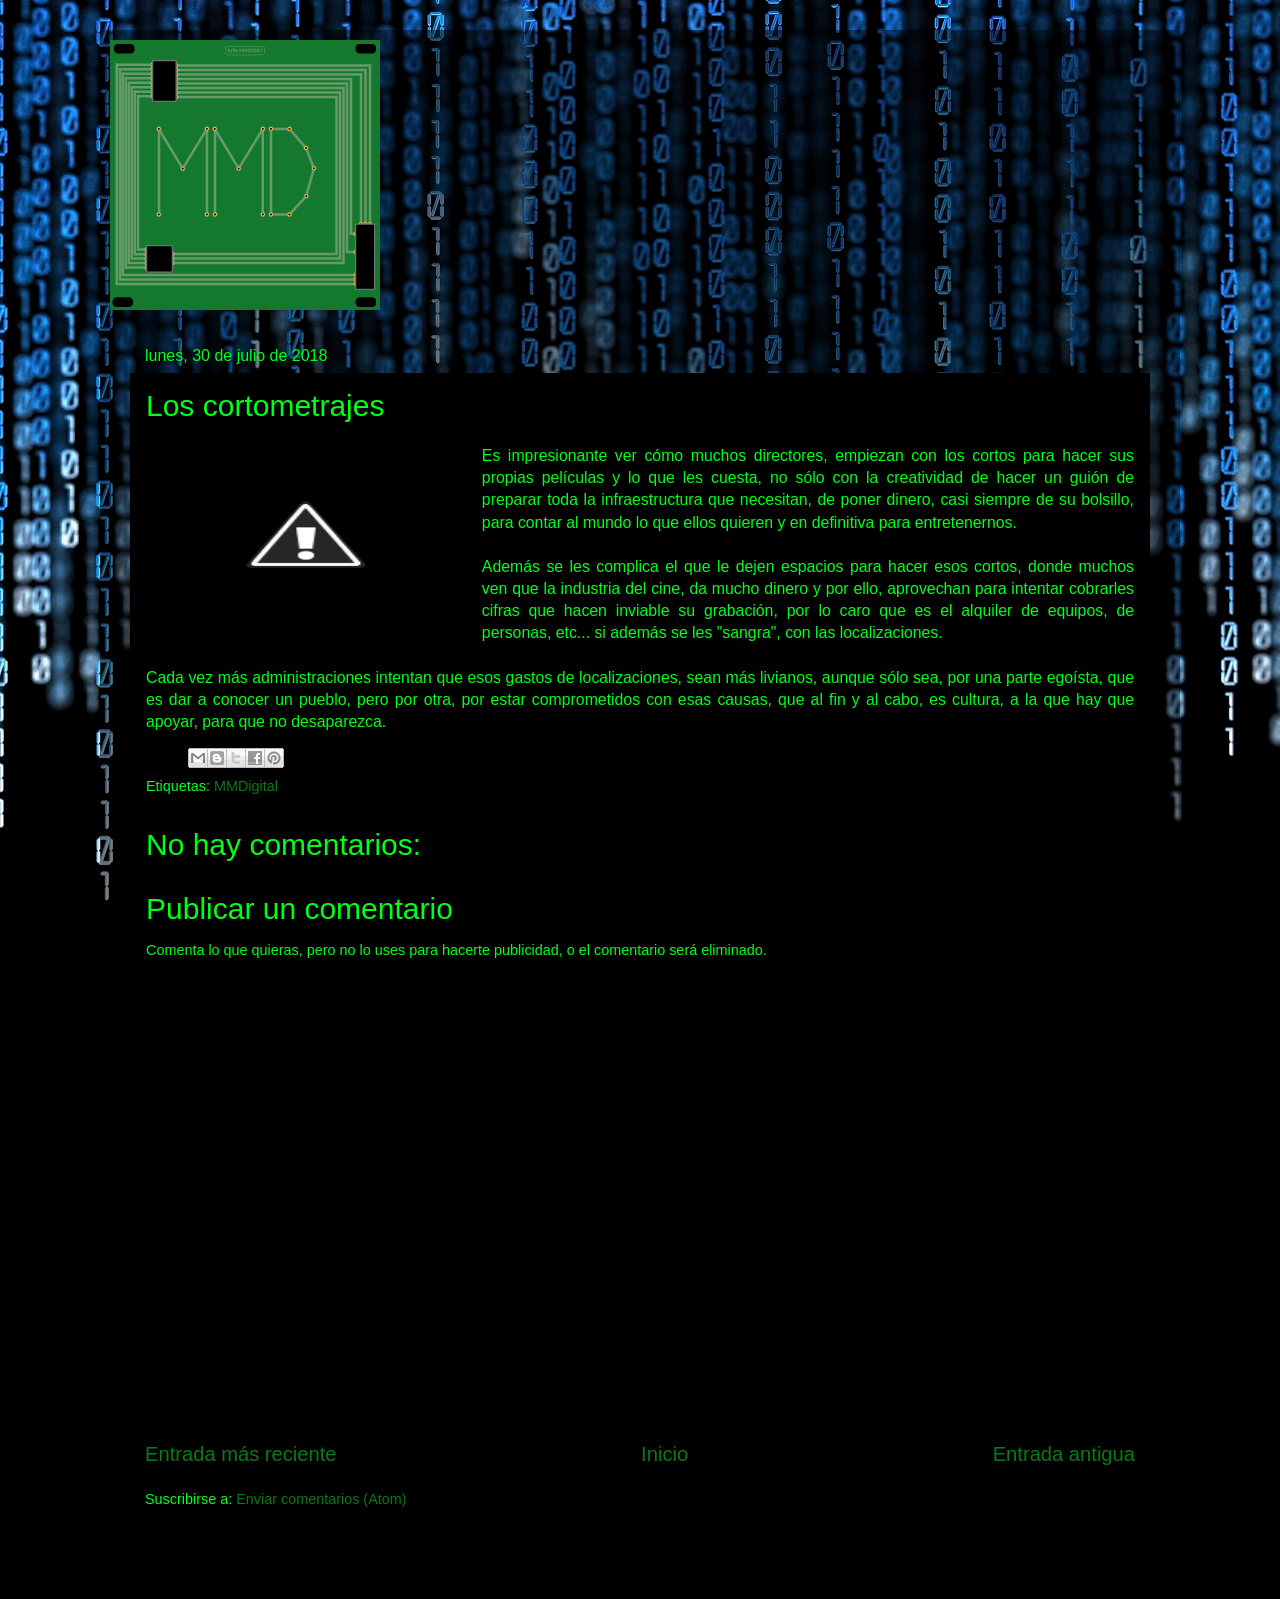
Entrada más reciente (241, 1454)
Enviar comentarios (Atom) (321, 1499)
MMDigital (246, 786)
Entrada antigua (1064, 1454)
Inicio (664, 1454)
